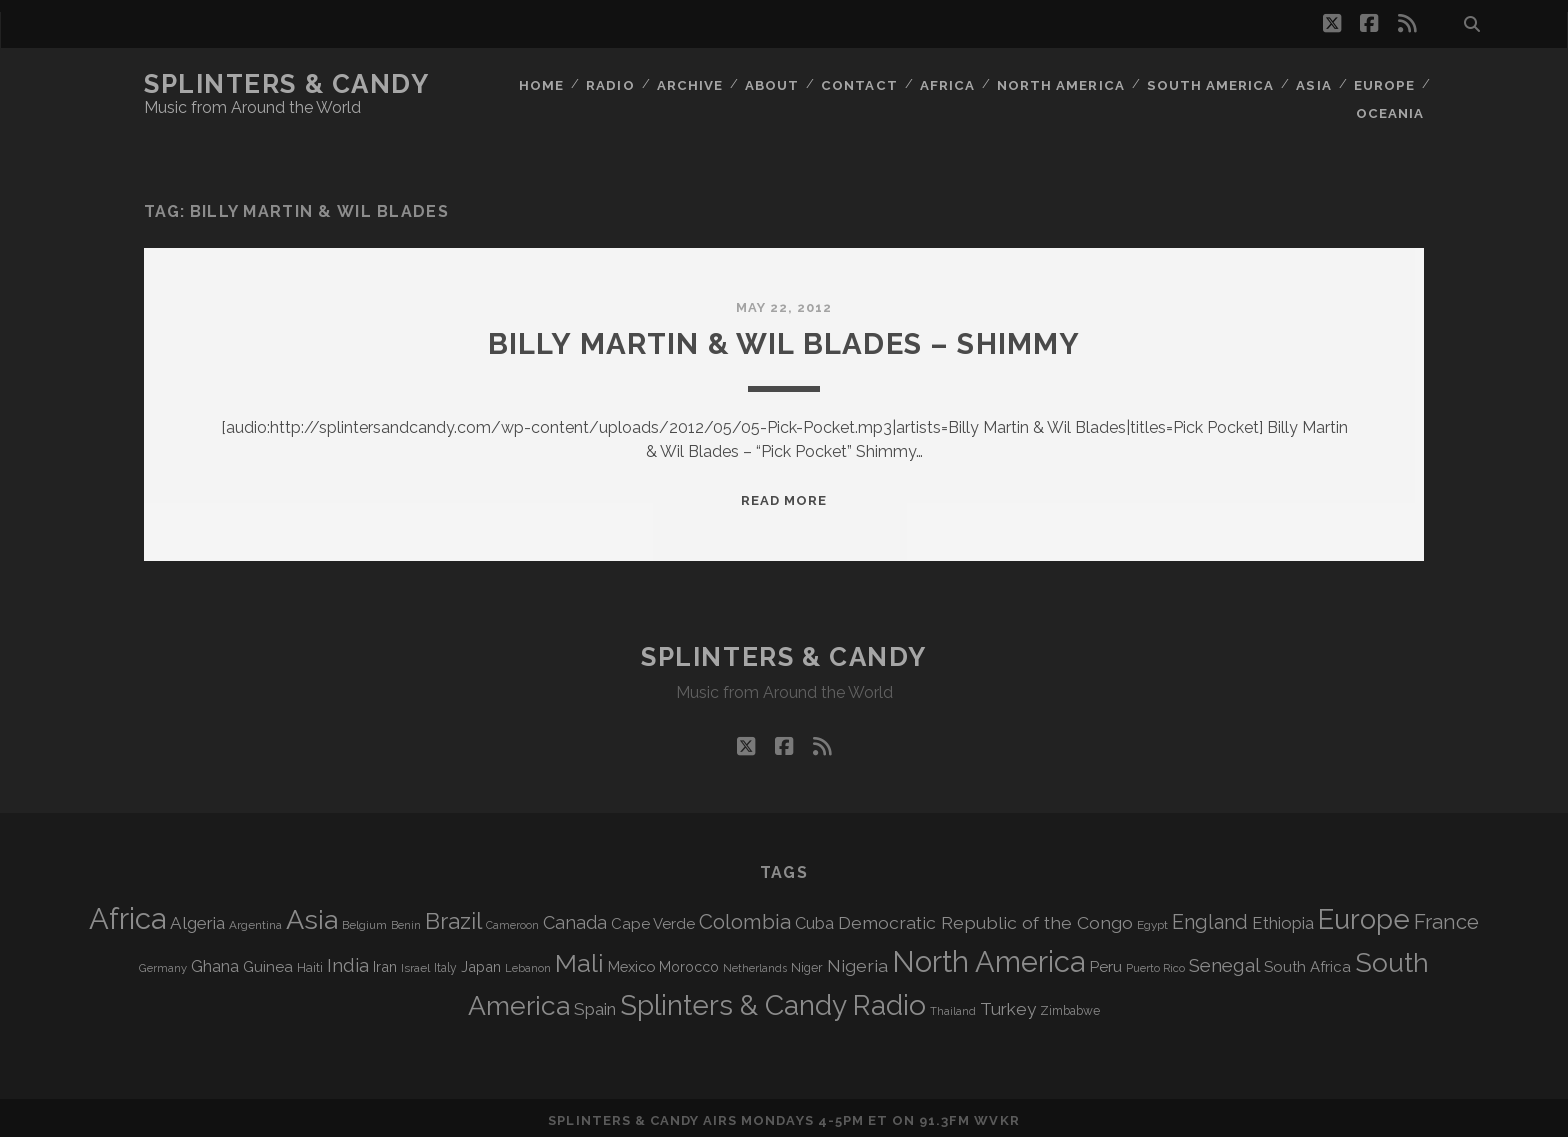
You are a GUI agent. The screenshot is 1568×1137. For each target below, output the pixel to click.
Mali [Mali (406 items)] (579, 957)
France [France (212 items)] (1446, 916)
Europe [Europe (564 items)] (1364, 913)
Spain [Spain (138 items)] (595, 1003)
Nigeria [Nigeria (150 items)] (857, 959)
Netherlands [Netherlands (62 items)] (755, 962)
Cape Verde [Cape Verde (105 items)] (653, 918)
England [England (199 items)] (1210, 916)
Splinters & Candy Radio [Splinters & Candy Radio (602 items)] (773, 999)
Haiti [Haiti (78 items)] (310, 961)
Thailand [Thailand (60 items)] (953, 1005)
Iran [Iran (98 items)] (385, 960)
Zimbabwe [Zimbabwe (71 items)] (1070, 1005)
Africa (949, 84)
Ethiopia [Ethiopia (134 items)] (1283, 917)
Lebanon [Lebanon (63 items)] (528, 962)
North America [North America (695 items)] (988, 956)
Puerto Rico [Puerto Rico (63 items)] (1155, 962)
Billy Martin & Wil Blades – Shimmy (784, 337)
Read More (784, 494)
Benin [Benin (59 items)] (406, 919)
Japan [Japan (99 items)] (481, 960)
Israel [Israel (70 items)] (415, 962)
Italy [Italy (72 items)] (445, 962)
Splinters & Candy (287, 84)
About (773, 84)
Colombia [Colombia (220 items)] (745, 916)
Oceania (1390, 109)
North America (1062, 84)
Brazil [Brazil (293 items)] (453, 915)
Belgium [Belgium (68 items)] (364, 919)
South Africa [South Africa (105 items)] (1307, 961)
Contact (861, 84)
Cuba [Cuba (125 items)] (814, 917)
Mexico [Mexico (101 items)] (631, 960)
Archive (689, 84)
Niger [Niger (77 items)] (807, 961)
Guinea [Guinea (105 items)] (268, 961)
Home (541, 84)
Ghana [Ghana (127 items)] (215, 960)
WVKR (996, 1114)
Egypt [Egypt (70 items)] (1152, 919)
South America (1210, 84)
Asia (1313, 84)
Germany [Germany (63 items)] (163, 962)
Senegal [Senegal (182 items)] (1224, 959)
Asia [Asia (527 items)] (312, 913)
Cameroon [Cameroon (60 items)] (512, 919)
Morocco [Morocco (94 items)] (689, 961)
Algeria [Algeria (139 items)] (197, 917)
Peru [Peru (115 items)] (1105, 960)
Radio (609, 84)
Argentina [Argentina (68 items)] (255, 919)
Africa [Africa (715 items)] (127, 912)
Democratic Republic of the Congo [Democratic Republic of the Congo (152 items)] (985, 916)
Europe (1384, 84)
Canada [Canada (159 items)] (575, 916)
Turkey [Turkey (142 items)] (1008, 1003)
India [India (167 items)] (348, 959)
